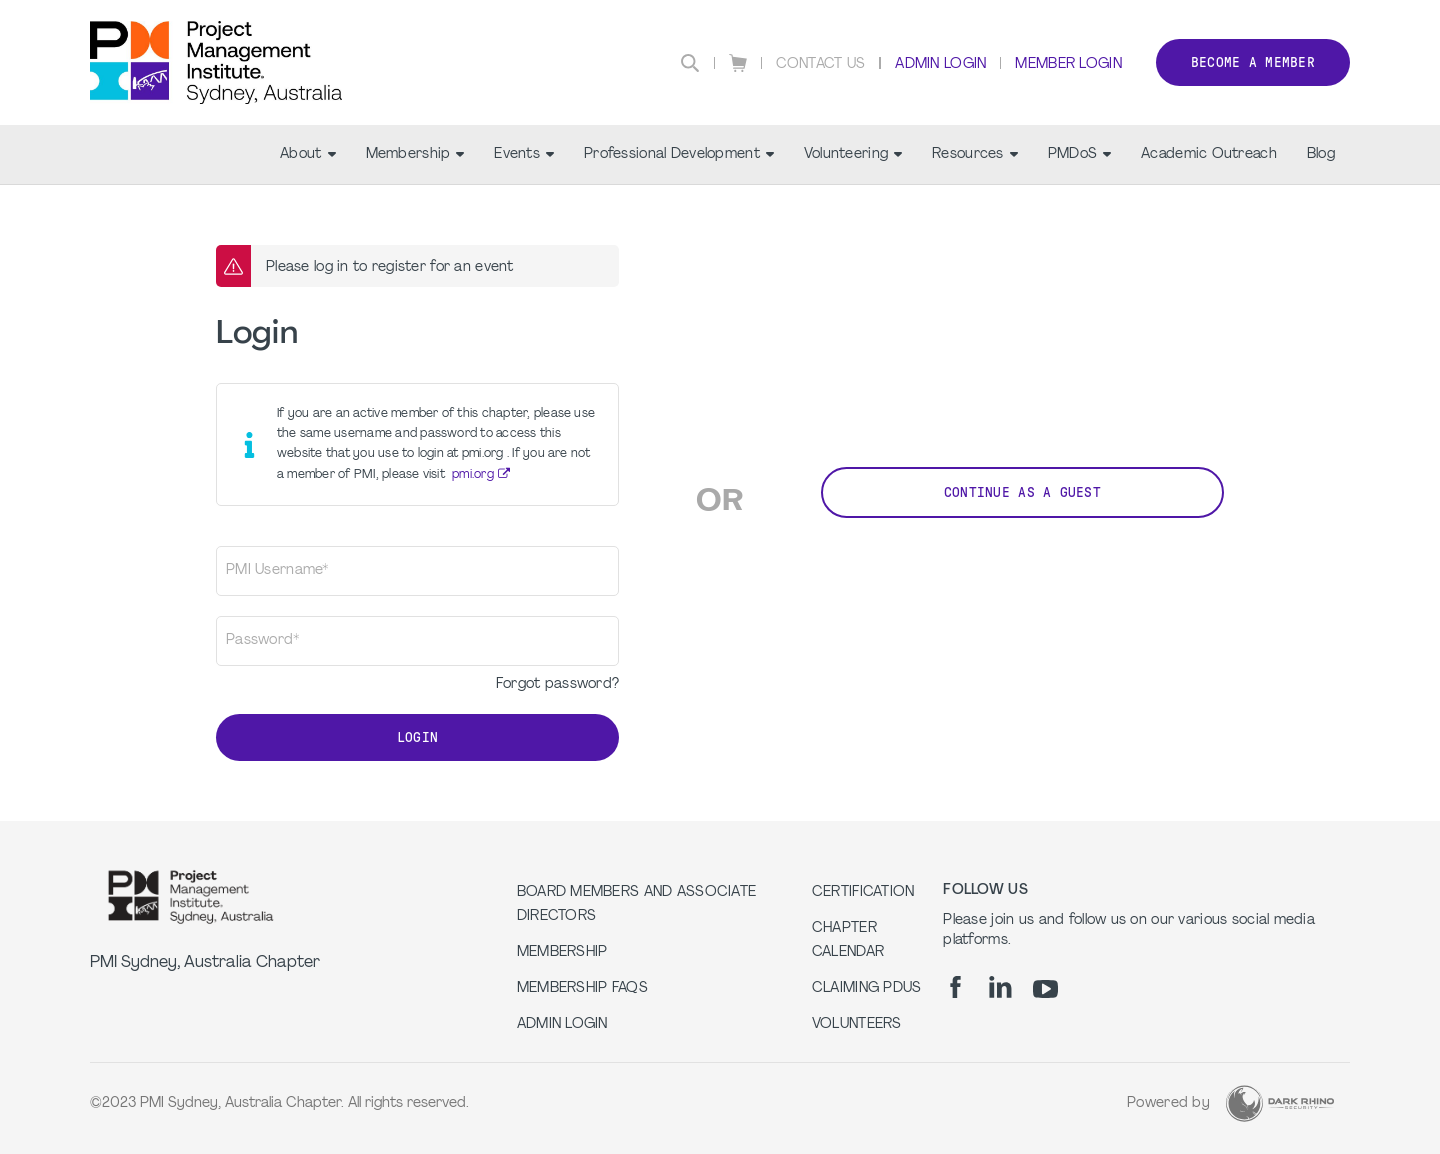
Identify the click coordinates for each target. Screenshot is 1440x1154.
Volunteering (853, 154)
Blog (1321, 154)
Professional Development (679, 154)
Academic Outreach (1209, 154)
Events (524, 154)
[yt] (1045, 989)
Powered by (1168, 1103)
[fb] (955, 987)
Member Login (1068, 64)
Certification (863, 892)
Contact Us (821, 64)
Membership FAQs (582, 988)
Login (417, 737)
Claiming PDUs (867, 988)
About (307, 154)
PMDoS (1079, 154)
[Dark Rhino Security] (1280, 1103)
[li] (1000, 987)
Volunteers (857, 1024)
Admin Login (940, 64)
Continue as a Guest (1022, 492)
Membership (415, 154)
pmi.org (473, 475)
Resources (975, 154)
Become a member (1253, 62)
